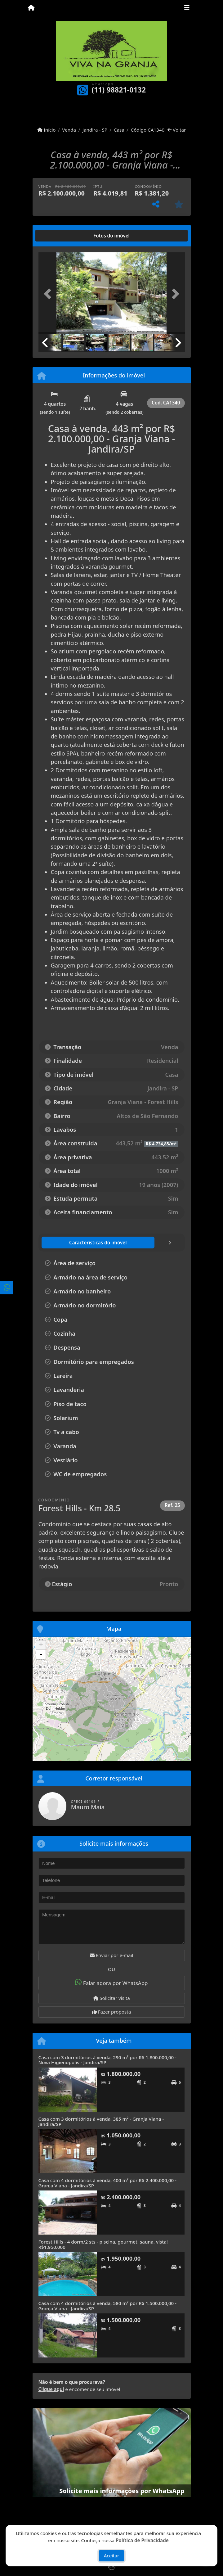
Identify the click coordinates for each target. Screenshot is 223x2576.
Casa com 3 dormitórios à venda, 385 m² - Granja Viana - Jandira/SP (101, 2121)
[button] (49, 293)
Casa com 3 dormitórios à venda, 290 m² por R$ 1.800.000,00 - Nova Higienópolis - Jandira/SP (107, 2060)
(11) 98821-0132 (118, 90)
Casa (119, 130)
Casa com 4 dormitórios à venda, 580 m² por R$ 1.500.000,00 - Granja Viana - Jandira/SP (107, 2306)
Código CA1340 (148, 130)
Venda (69, 130)
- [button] (41, 1654)
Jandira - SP (95, 130)
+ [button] (41, 1645)
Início (46, 130)
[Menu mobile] (31, 8)
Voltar (176, 130)
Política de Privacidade (142, 2540)
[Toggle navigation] (187, 8)
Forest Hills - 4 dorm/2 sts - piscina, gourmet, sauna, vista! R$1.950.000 (103, 2244)
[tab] (58, 235)
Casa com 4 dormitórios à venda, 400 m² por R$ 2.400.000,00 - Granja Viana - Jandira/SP (107, 2183)
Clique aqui (51, 2389)
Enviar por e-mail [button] (111, 1955)
